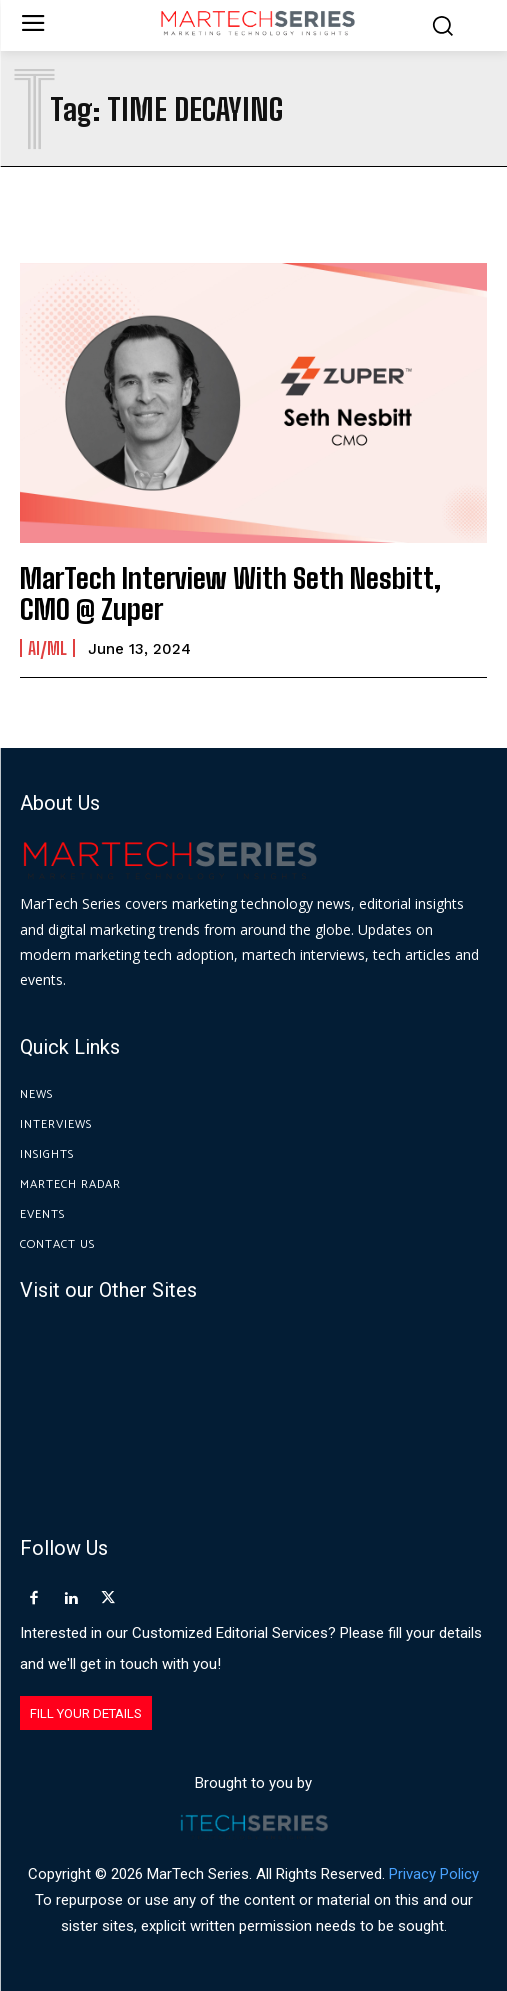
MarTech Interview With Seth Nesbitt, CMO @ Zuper (230, 593)
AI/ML (47, 648)
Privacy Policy (434, 1874)
